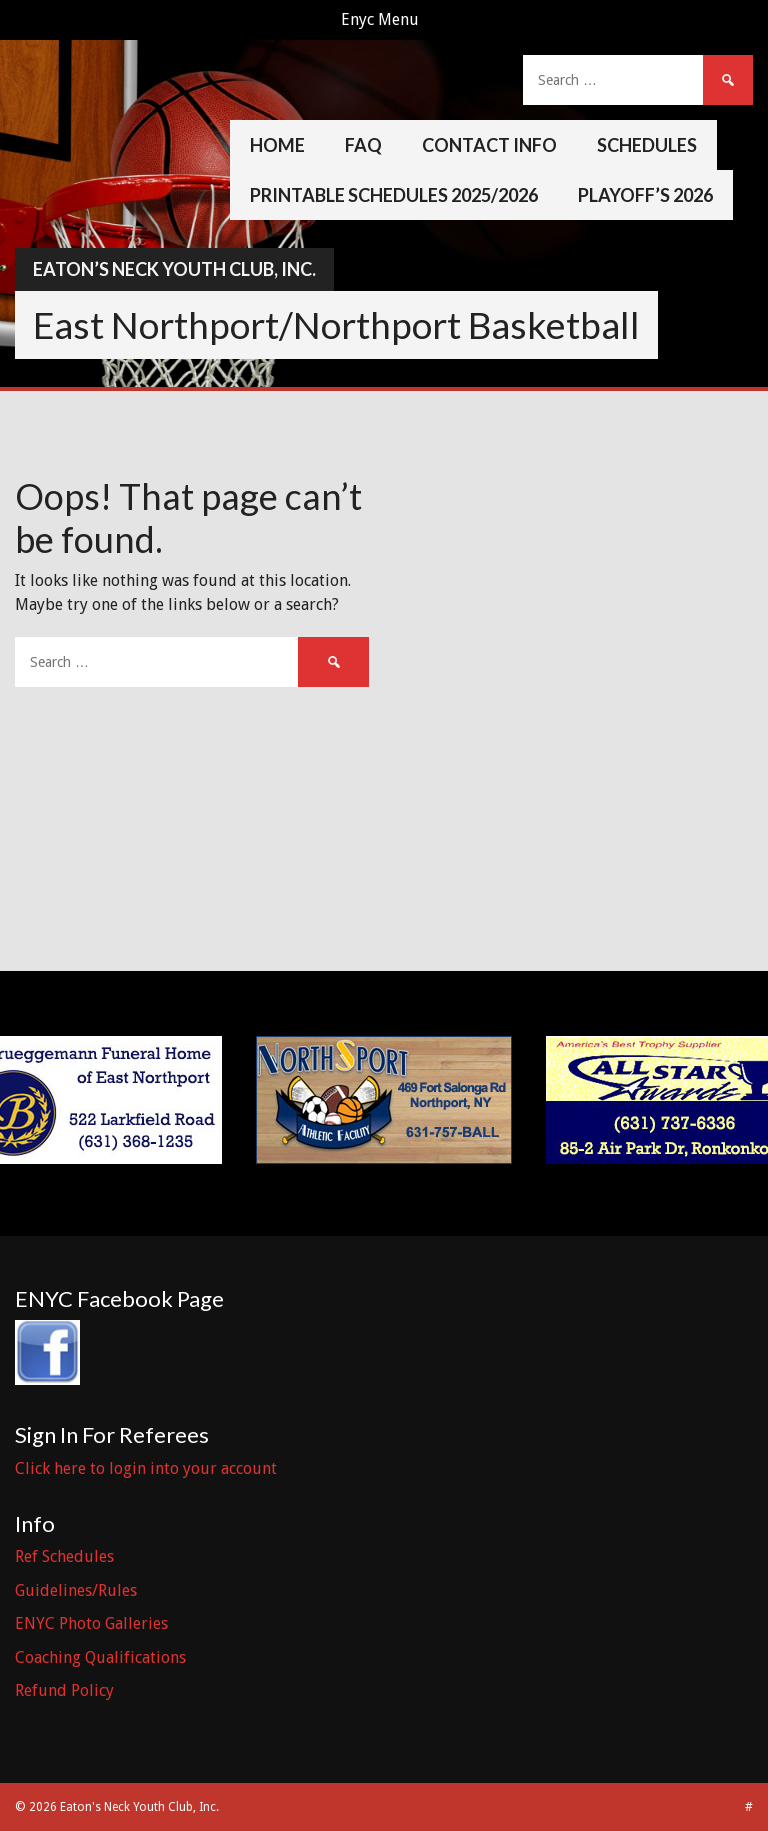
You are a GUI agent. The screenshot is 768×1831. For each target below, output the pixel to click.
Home (277, 145)
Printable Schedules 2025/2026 (394, 195)
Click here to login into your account (146, 1468)
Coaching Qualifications (100, 1657)
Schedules (647, 145)
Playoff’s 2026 (645, 195)
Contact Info (489, 145)
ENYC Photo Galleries (91, 1623)
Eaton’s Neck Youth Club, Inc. (174, 269)
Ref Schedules (64, 1556)
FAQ (363, 145)
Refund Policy (64, 1690)
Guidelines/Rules (76, 1590)
